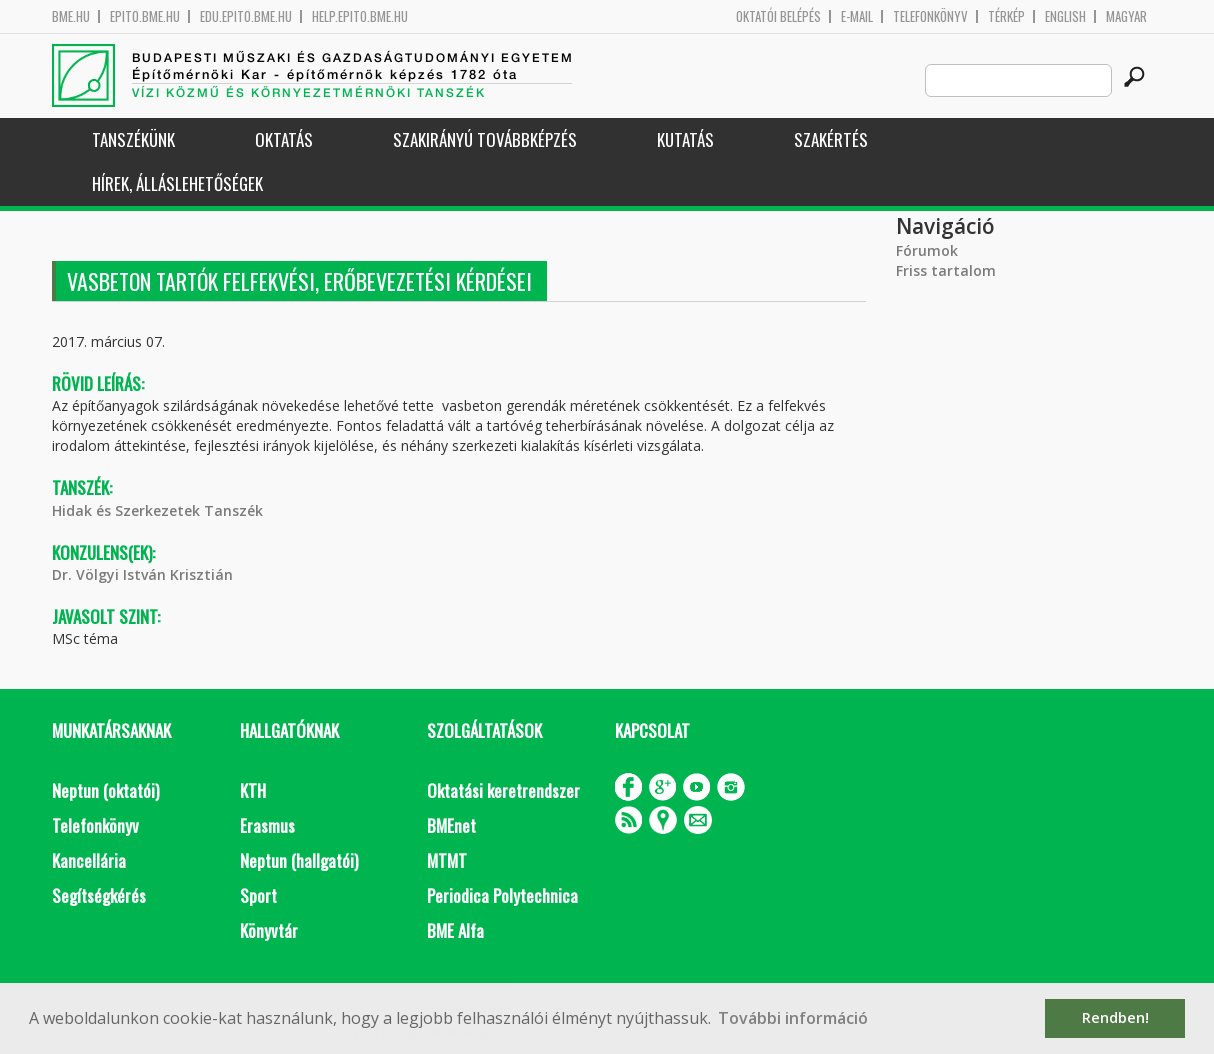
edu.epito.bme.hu (246, 16)
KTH (253, 790)
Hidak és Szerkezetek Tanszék (157, 510)
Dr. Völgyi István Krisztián (142, 574)
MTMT (447, 860)
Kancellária (89, 860)
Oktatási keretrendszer (503, 790)
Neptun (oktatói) (105, 790)
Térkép (1006, 16)
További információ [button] (793, 1018)
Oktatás (284, 139)
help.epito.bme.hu (360, 16)
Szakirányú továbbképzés (485, 139)
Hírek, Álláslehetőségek (177, 183)
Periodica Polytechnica (502, 895)
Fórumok (927, 250)
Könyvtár (269, 930)
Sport (258, 895)
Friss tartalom (946, 270)
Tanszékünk (133, 139)
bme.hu (71, 16)
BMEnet (451, 825)
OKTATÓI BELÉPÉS (778, 16)
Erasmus (267, 825)
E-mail (857, 16)
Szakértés (831, 139)
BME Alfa (455, 930)
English (1065, 16)
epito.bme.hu (145, 16)
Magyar (1126, 16)
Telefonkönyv (930, 16)
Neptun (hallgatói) (299, 860)
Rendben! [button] (1115, 1017)
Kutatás (685, 139)
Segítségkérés (99, 895)
